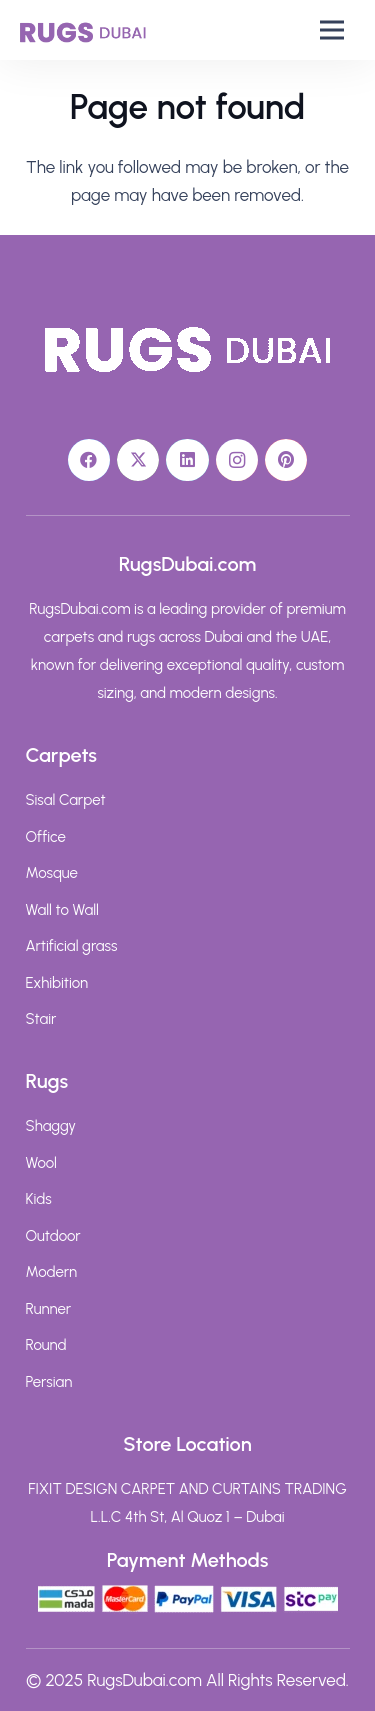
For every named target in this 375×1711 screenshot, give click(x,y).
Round (46, 1345)
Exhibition (57, 983)
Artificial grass (72, 946)
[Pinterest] (286, 460)
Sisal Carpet (66, 800)
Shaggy (51, 1126)
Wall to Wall (62, 910)
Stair (41, 1019)
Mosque (52, 873)
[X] (138, 460)
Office (46, 837)
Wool (41, 1163)
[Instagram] (237, 460)
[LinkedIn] (187, 460)
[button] (332, 30)
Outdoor (53, 1236)
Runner (49, 1309)
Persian (49, 1382)
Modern (52, 1272)
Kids (39, 1199)
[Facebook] (89, 460)
